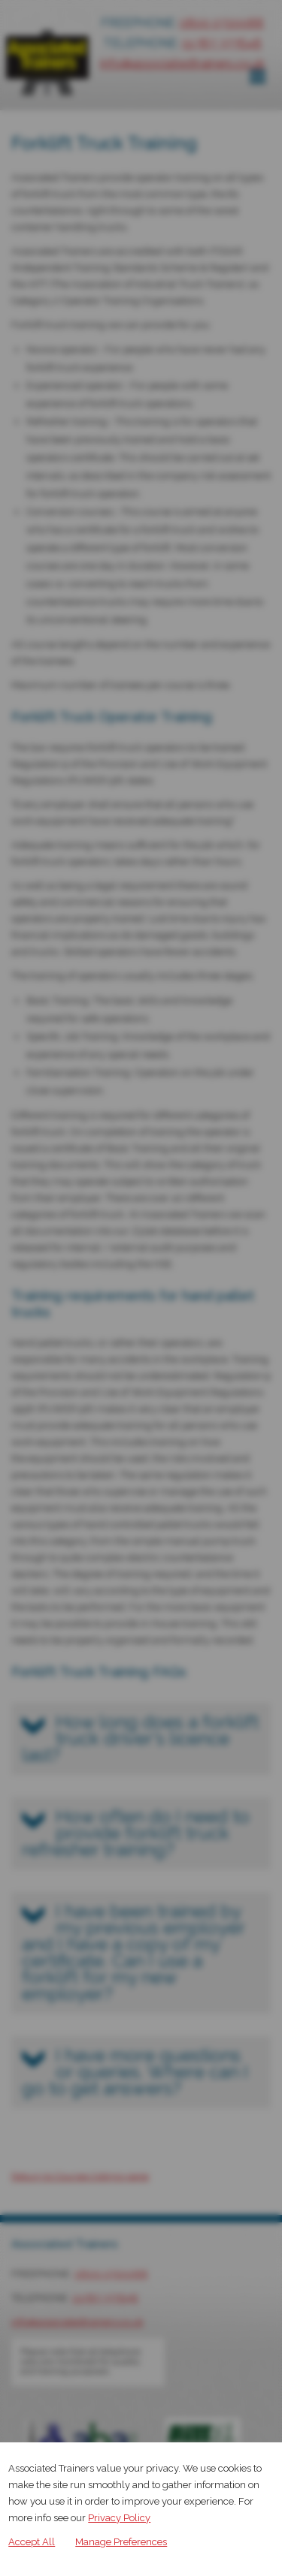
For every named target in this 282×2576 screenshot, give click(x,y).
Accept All (31, 2541)
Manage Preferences (121, 2541)
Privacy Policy (119, 2517)
